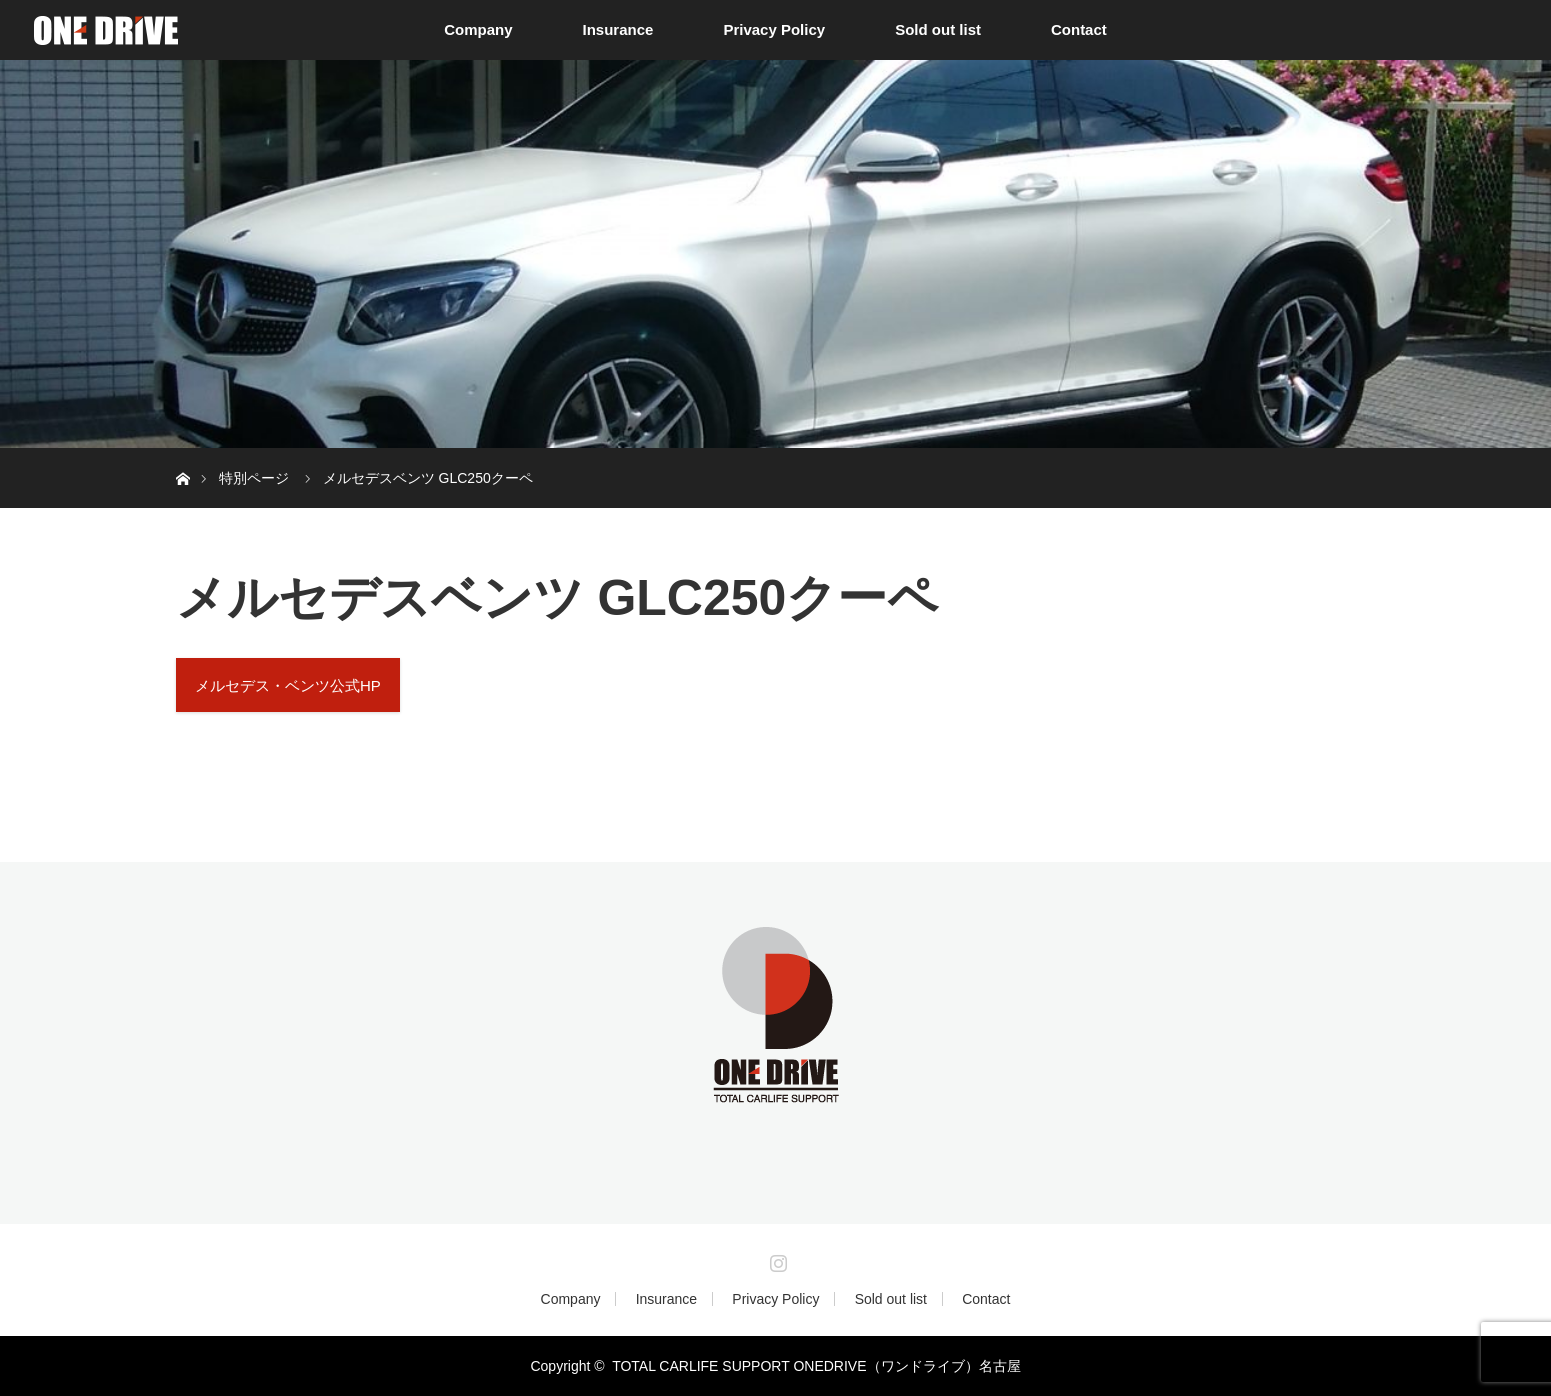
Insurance (618, 29)
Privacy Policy (774, 29)
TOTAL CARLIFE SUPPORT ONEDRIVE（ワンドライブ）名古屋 (816, 1366)
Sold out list (938, 29)
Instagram (776, 1259)
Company (478, 29)
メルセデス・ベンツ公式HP (288, 685)
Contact (1079, 29)
